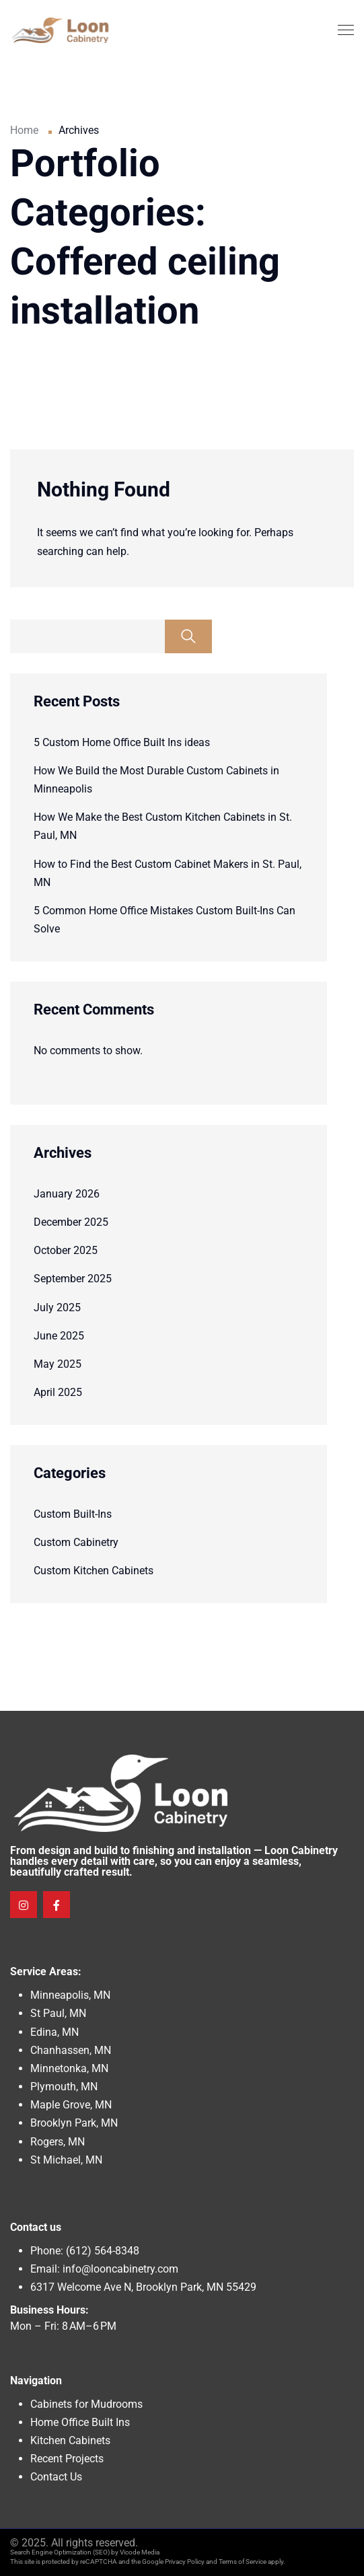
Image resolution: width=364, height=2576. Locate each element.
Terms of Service (242, 2561)
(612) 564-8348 (102, 2250)
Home (24, 130)
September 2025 (73, 1278)
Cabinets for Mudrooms (86, 2404)
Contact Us (56, 2476)
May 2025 (57, 1364)
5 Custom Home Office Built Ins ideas (122, 742)
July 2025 (57, 1307)
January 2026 (67, 1193)
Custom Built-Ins (73, 1514)
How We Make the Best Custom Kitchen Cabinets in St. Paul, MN (163, 826)
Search (188, 636)
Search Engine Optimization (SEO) (60, 2552)
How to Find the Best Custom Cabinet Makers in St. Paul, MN (167, 873)
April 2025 (58, 1392)
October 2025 (66, 1250)
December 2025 (71, 1222)
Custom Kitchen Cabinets (93, 1570)
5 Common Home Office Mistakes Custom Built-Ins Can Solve (164, 919)
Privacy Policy (185, 2561)
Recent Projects (67, 2458)
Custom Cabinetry (76, 1542)
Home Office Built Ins (80, 2422)
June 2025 (59, 1335)
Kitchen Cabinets (70, 2440)
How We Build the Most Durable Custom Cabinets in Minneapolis (156, 779)
